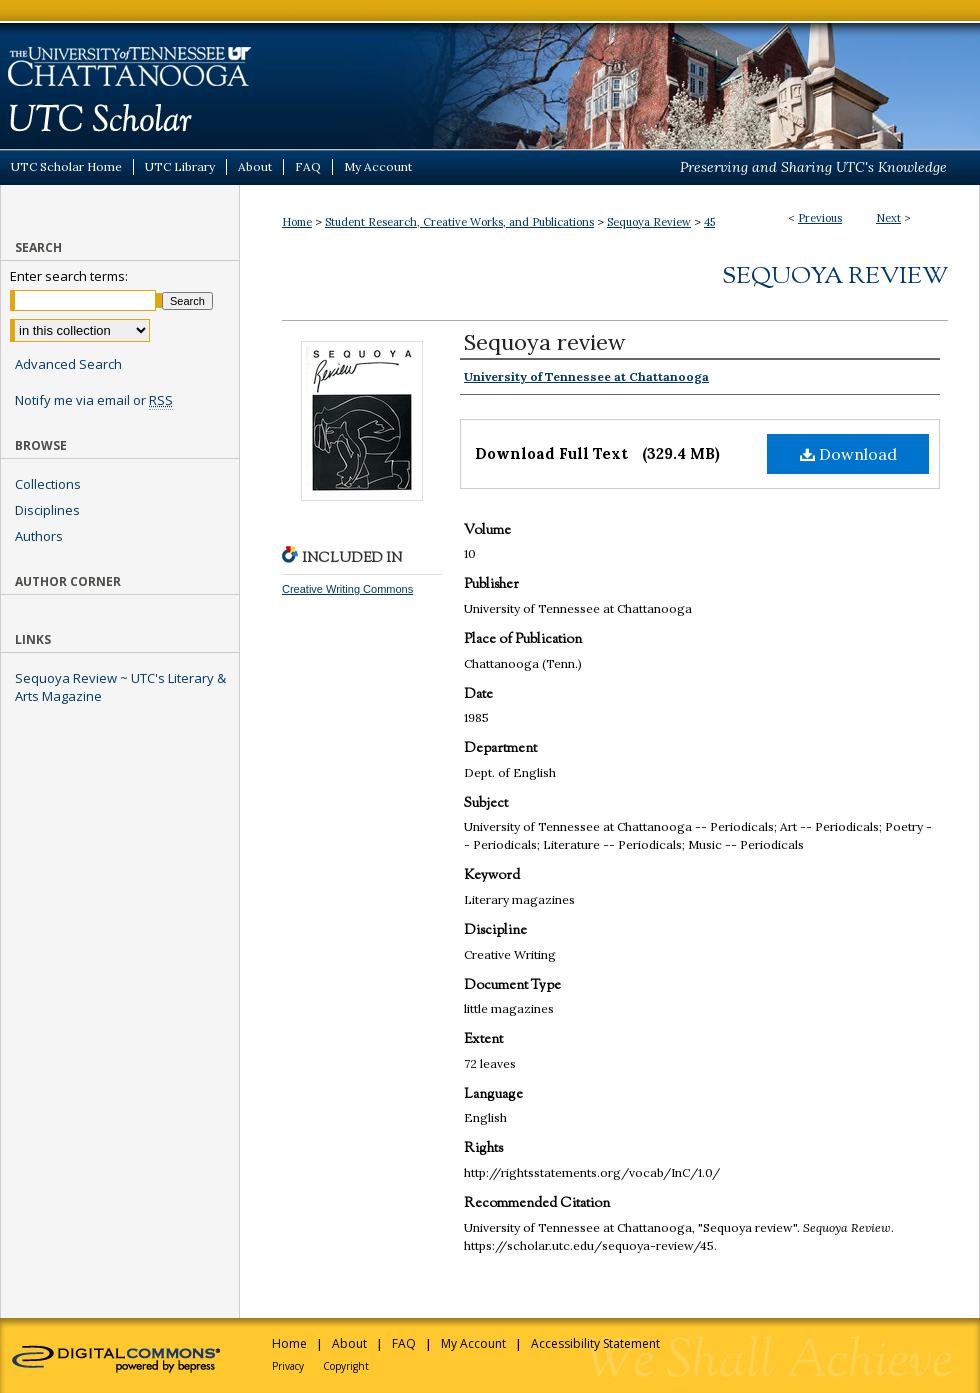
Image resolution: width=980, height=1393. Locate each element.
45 (709, 222)
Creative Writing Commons (347, 589)
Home (297, 222)
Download (848, 454)
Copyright (346, 1366)
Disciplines (47, 510)
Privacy (288, 1366)
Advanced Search (68, 364)
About (349, 1343)
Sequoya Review (649, 222)
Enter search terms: (69, 276)
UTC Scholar (490, 74)
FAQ (404, 1343)
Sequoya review (545, 342)
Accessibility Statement (595, 1343)
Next (888, 218)
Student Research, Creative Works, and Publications (459, 222)
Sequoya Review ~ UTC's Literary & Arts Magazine (120, 687)
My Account (473, 1343)
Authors (39, 536)
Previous (820, 218)
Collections (48, 484)
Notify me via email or (94, 400)
